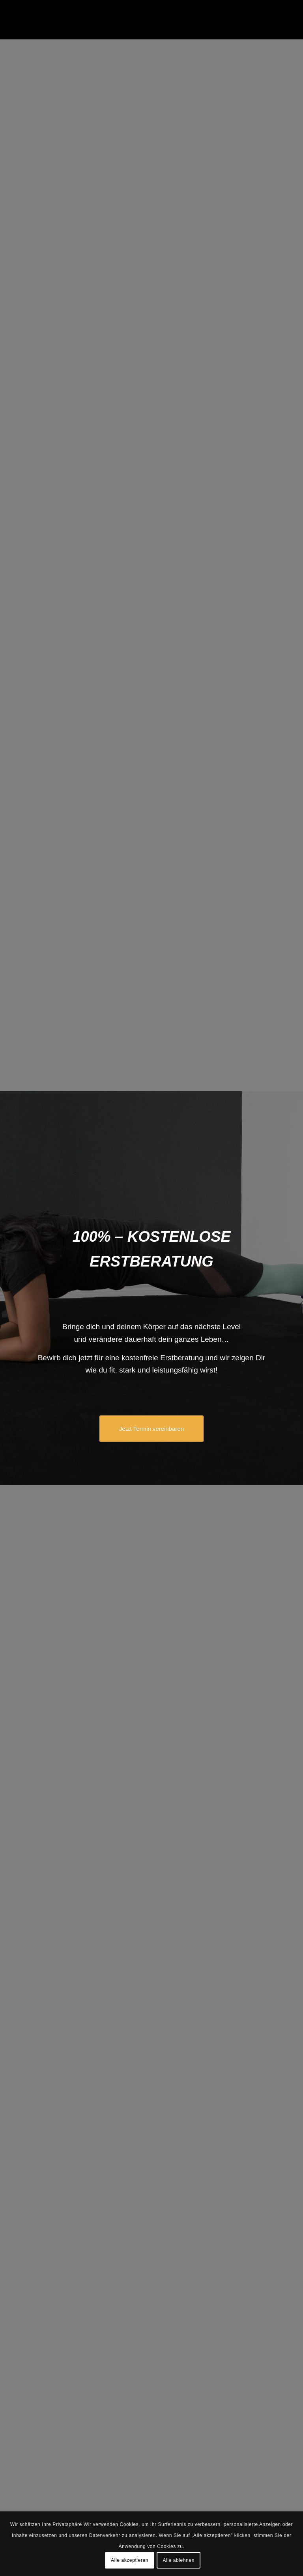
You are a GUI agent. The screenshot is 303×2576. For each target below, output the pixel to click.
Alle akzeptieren (129, 2560)
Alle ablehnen (179, 2560)
